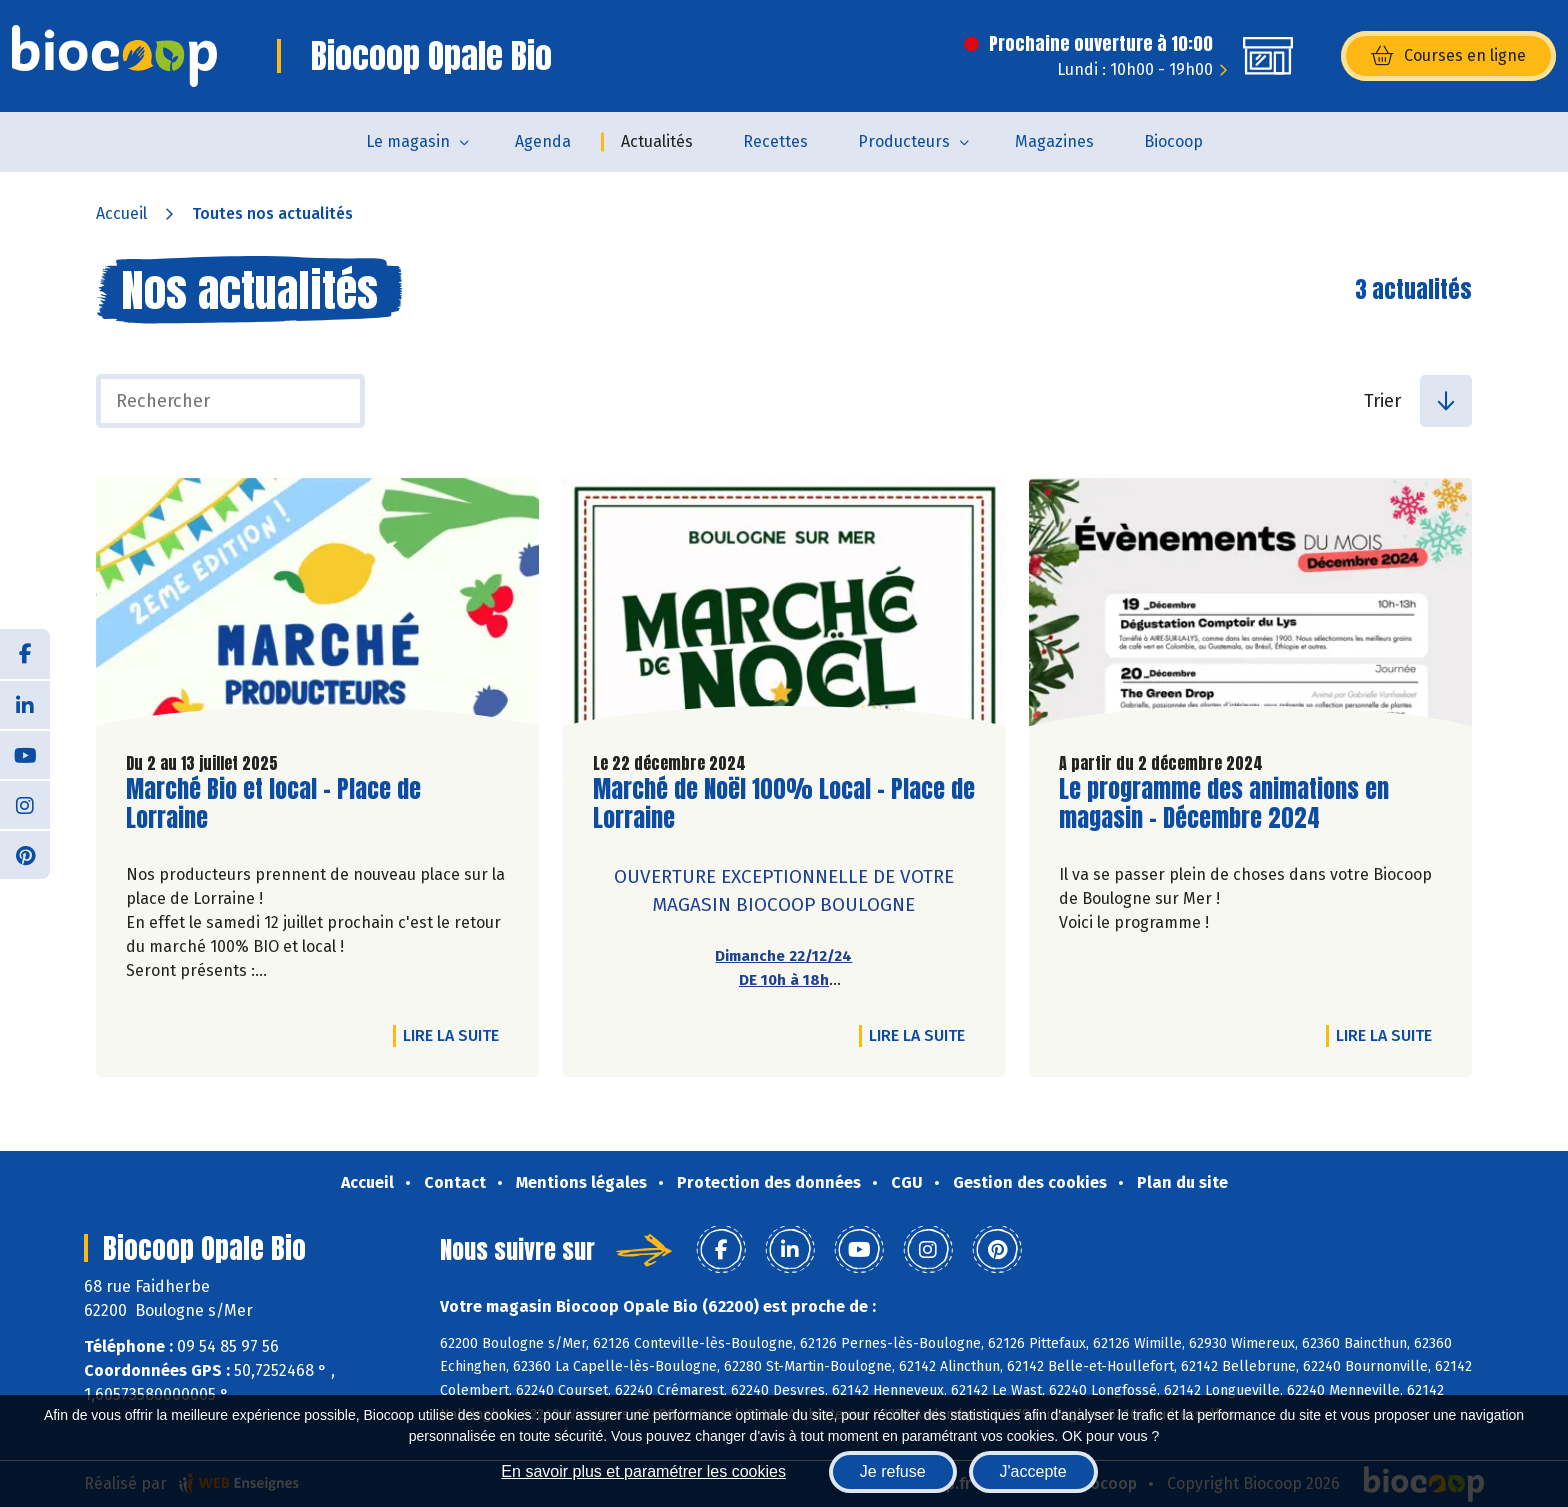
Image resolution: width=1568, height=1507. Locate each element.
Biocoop (1173, 141)
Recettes (775, 141)
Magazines (1054, 141)
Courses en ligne (1448, 56)
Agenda (543, 141)
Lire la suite (456, 1035)
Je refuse (893, 1471)
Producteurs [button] (904, 141)
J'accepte (1033, 1471)
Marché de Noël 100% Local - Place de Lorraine (784, 804)
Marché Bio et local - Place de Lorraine (273, 804)
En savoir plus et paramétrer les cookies (643, 1471)
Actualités (657, 141)
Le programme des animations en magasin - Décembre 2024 (1224, 804)
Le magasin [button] (408, 141)
